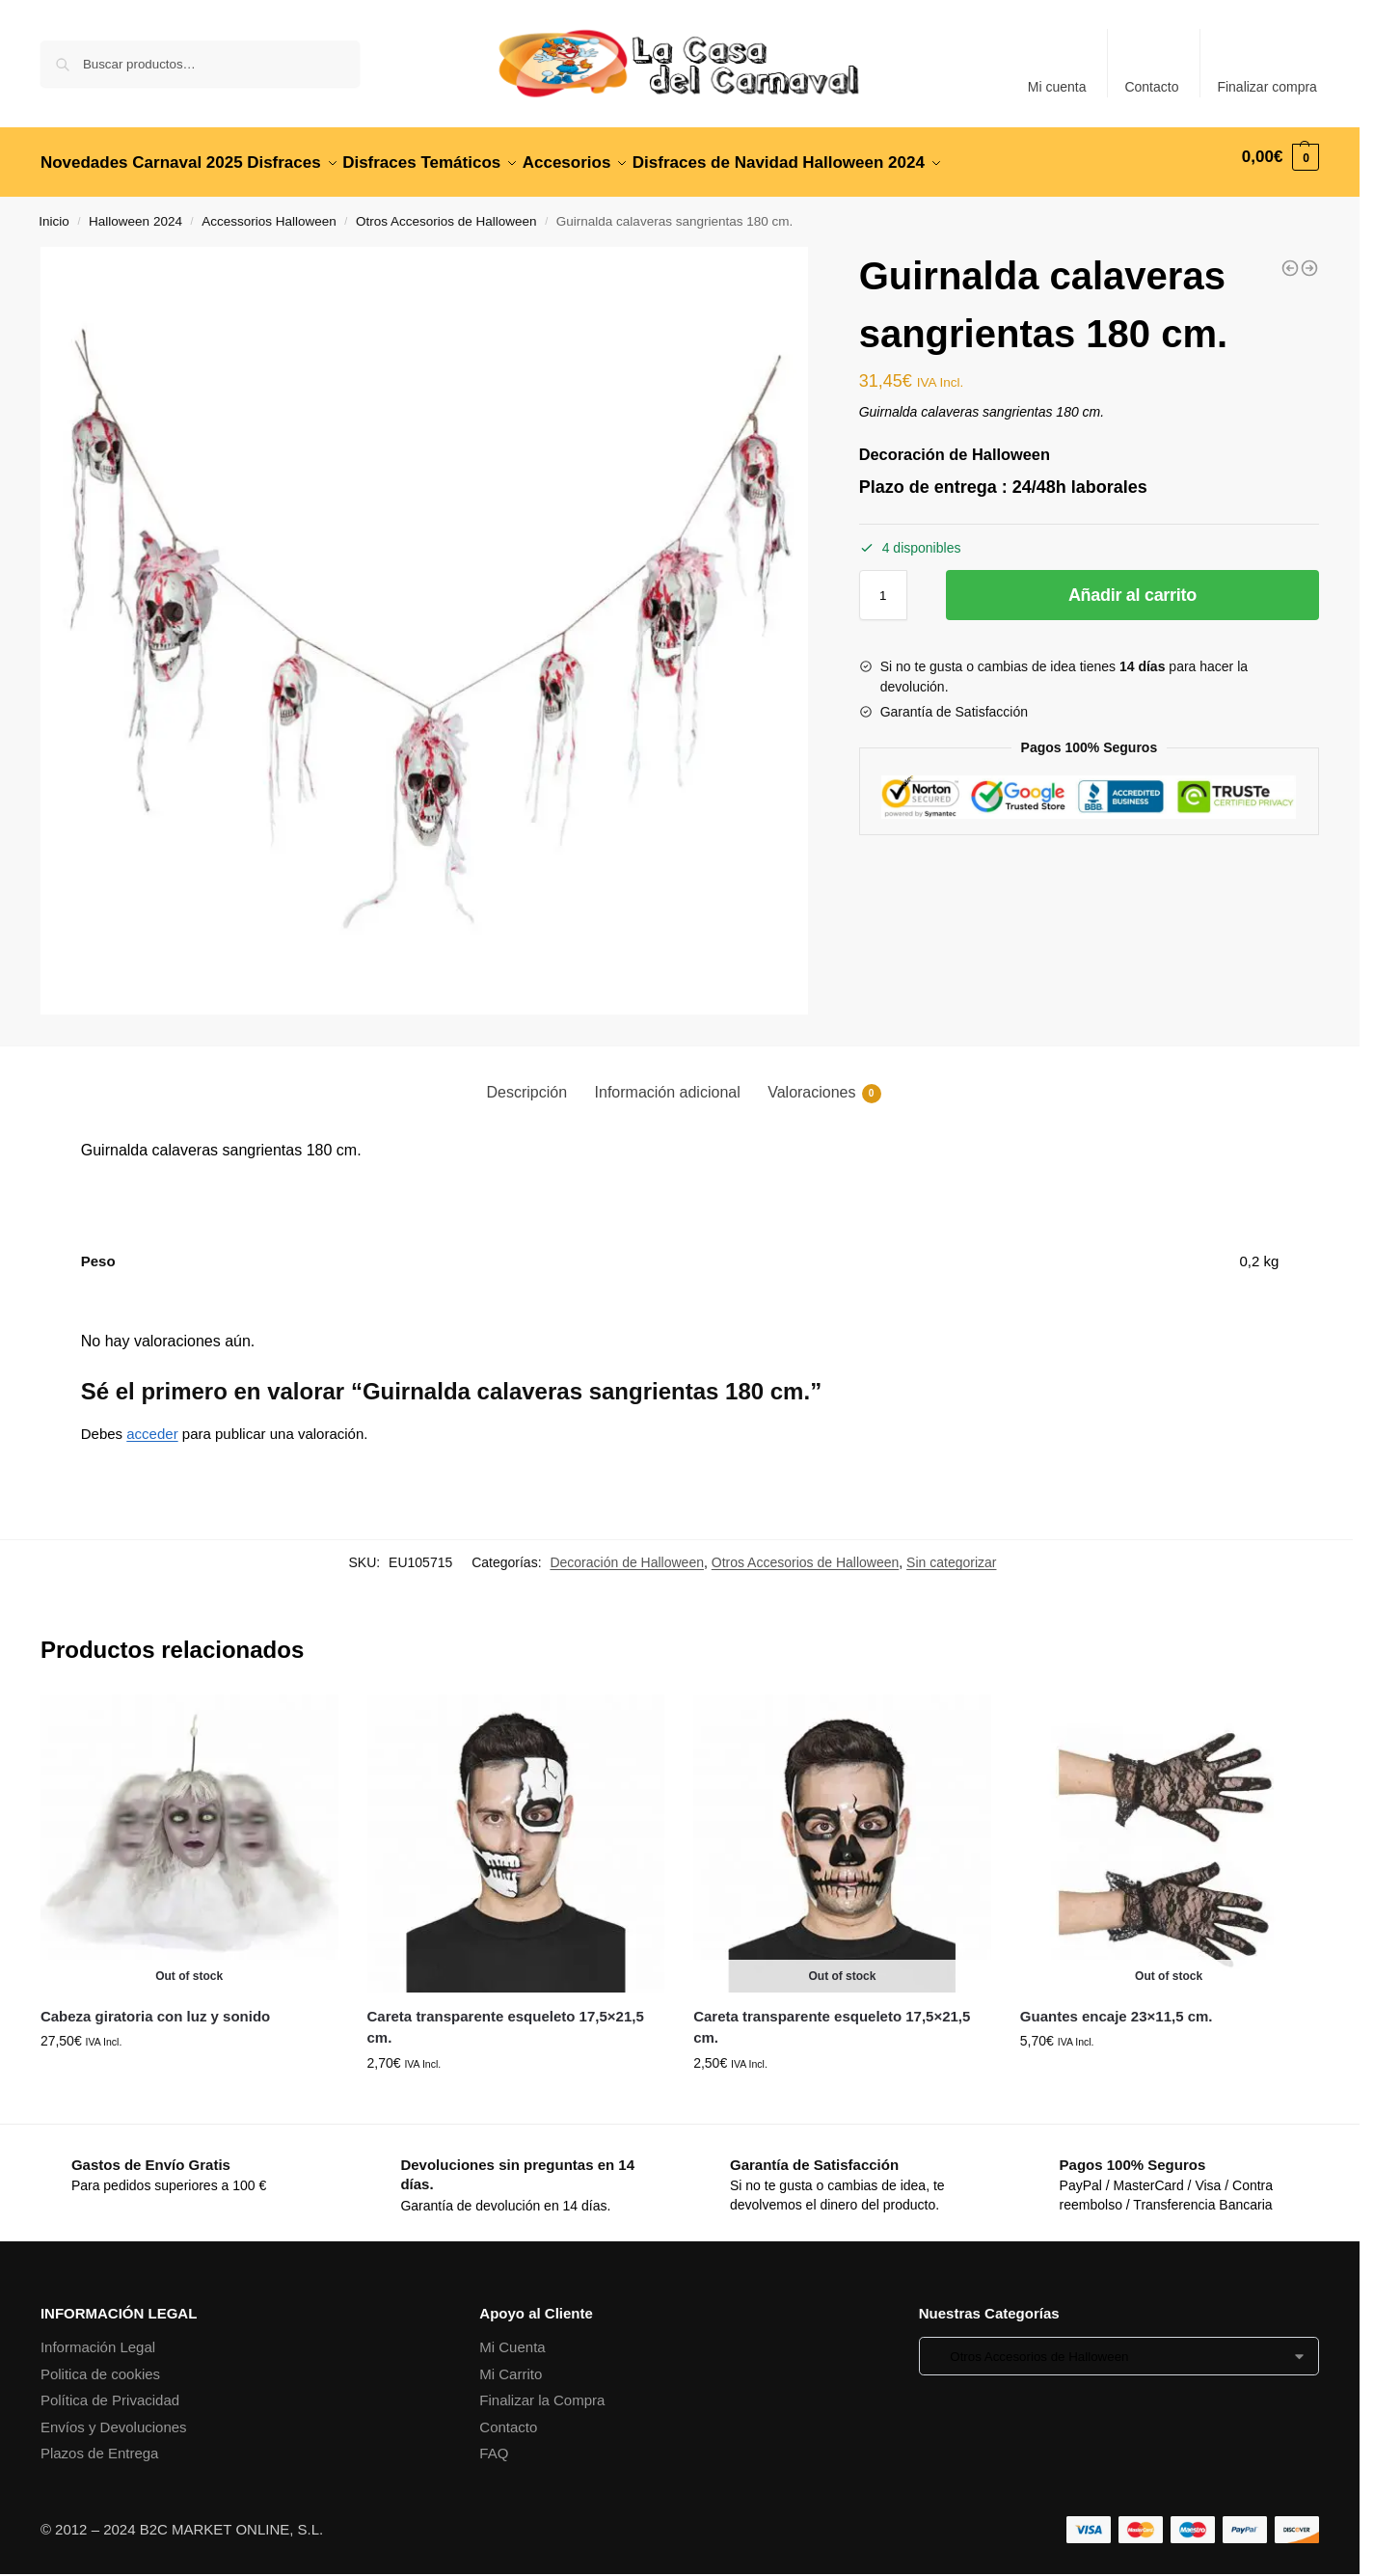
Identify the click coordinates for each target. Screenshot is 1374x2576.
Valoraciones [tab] (824, 1083)
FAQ (493, 2442)
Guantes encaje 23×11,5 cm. (1116, 2005)
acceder (151, 1422)
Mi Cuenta (512, 2336)
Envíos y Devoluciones (113, 2416)
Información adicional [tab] (668, 1081)
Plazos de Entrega (99, 2442)
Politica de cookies (100, 2363)
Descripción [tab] (526, 1081)
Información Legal (97, 2336)
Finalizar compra (1266, 87)
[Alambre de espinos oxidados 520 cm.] (1309, 257)
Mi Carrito (510, 2363)
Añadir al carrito (1132, 584)
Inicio (54, 210)
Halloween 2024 (135, 210)
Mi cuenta (1057, 87)
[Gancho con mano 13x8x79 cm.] (1290, 257)
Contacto (1151, 87)
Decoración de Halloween (627, 1551)
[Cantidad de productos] (883, 584)
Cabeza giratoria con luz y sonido (155, 2005)
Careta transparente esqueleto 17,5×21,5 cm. (505, 2016)
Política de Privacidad (109, 2389)
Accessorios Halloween (269, 210)
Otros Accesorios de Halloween (446, 210)
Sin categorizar (951, 1551)
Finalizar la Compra (542, 2389)
